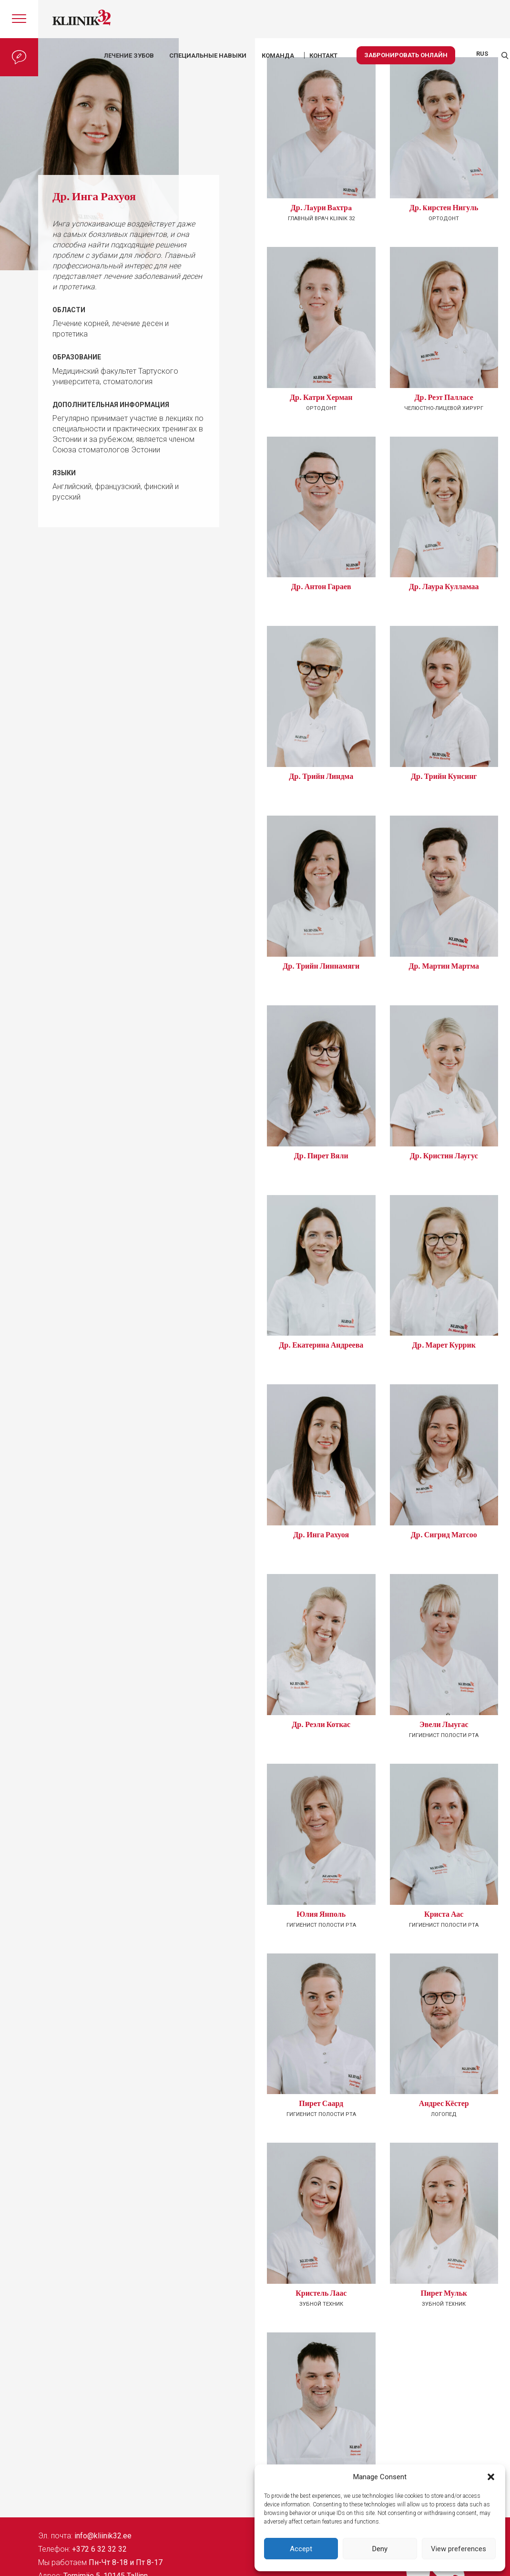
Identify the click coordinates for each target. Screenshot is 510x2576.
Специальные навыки (207, 55)
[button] (491, 2477)
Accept (301, 2549)
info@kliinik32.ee (103, 2535)
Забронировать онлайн (406, 55)
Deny (380, 2549)
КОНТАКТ (323, 55)
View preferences (458, 2549)
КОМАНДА (278, 55)
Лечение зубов (129, 55)
